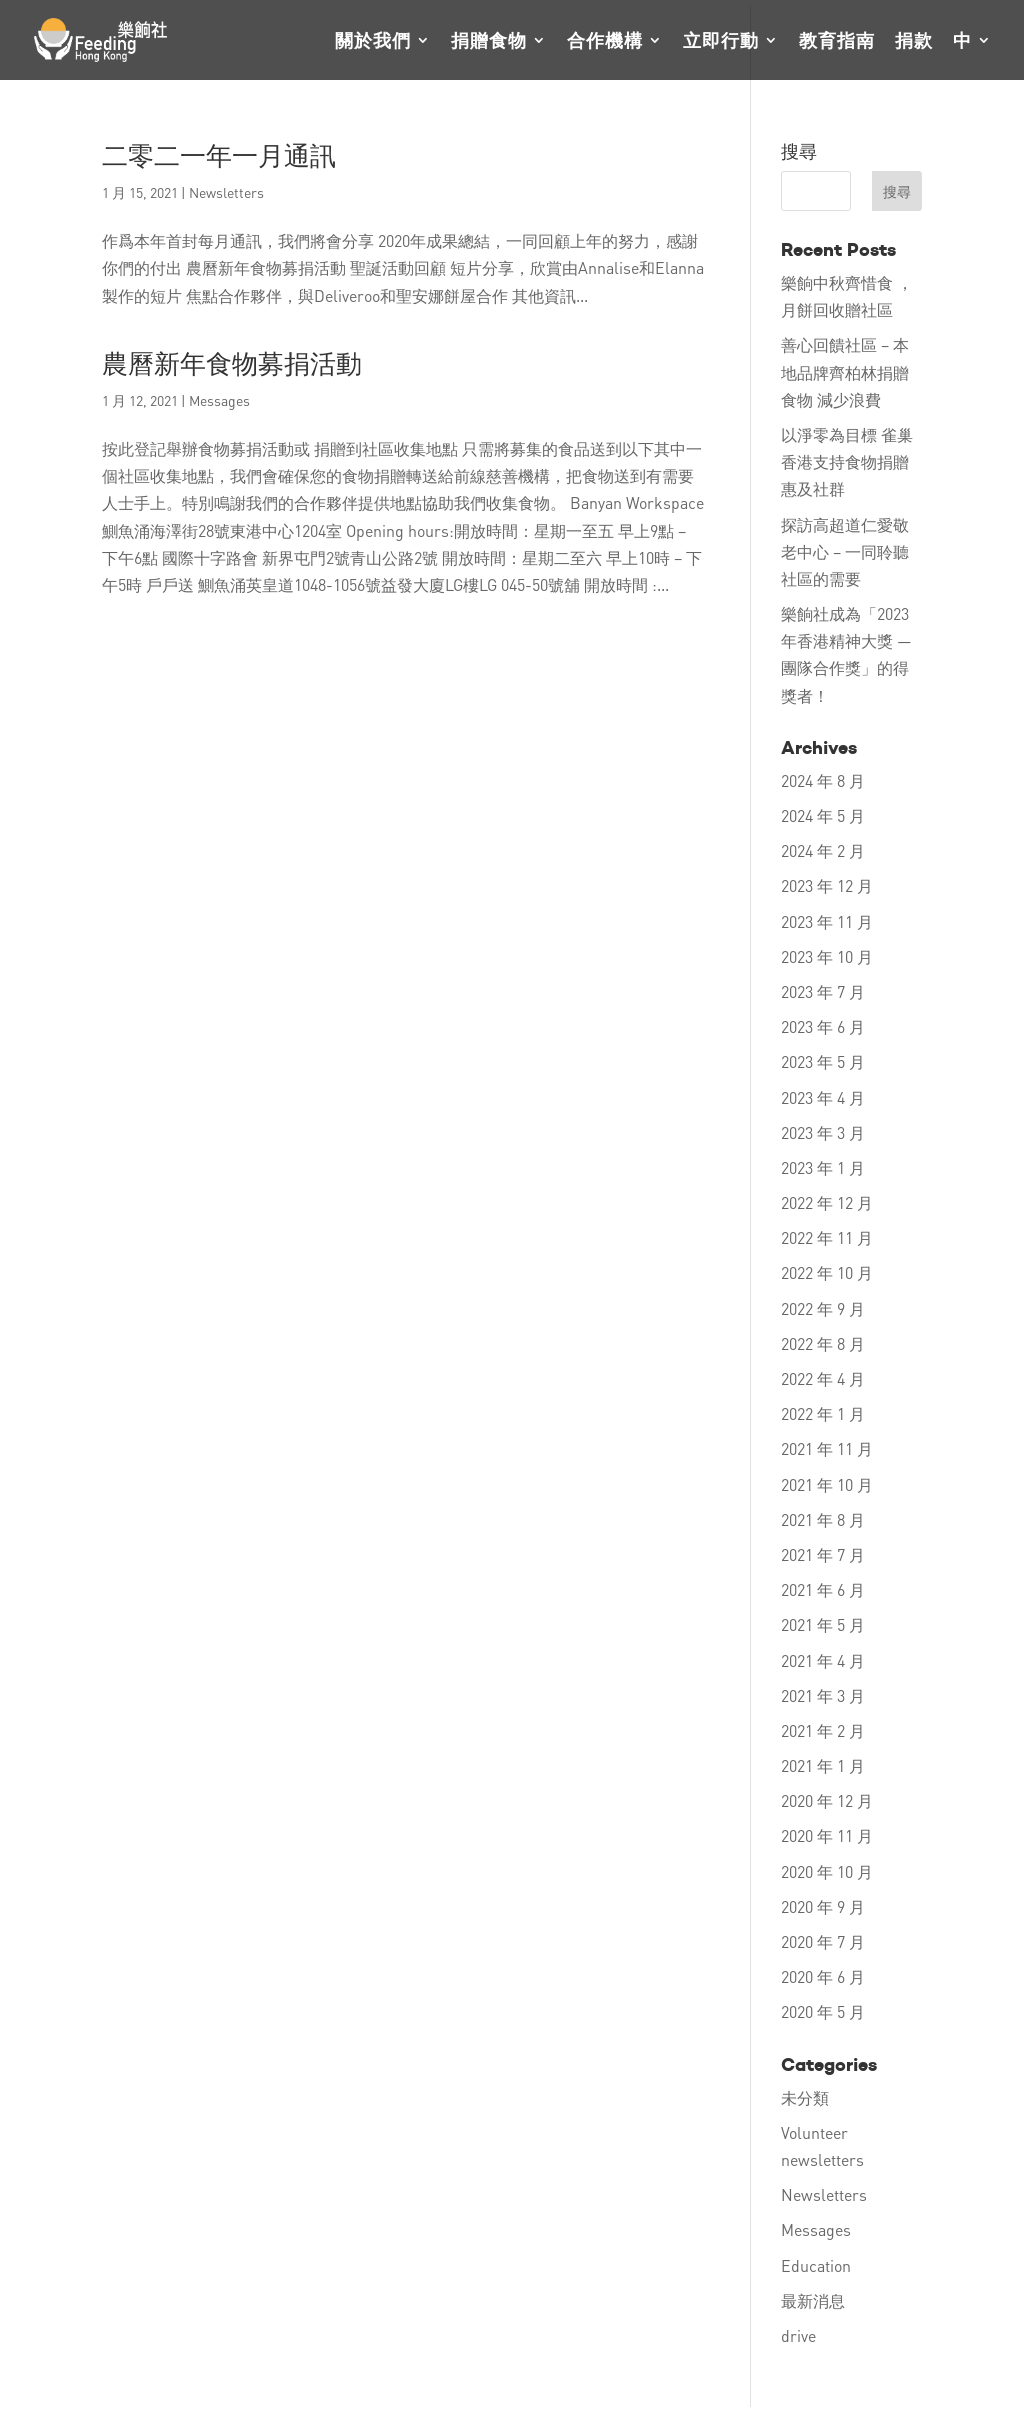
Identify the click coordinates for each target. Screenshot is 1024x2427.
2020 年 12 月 (827, 1800)
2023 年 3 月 (823, 1132)
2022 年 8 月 (823, 1343)
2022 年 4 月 (823, 1378)
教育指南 (837, 42)
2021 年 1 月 (823, 1765)
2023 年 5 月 (823, 1061)
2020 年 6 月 (823, 1976)
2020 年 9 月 (823, 1906)
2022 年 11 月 (827, 1237)
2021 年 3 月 (823, 1695)
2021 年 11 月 (827, 1448)
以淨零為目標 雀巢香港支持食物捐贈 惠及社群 (847, 461)
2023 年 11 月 (827, 921)
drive (798, 2335)
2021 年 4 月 (823, 1660)
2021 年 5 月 (823, 1624)
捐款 (914, 42)
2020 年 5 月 (823, 2011)
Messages (219, 400)
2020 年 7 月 (823, 1941)
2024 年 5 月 (823, 815)
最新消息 (813, 2300)
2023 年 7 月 (823, 991)
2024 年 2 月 (823, 850)
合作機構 (605, 42)
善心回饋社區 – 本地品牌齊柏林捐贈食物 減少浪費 (845, 371)
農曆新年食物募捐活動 (232, 364)
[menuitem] (972, 56)
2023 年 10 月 (827, 956)
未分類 (805, 2097)
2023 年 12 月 (827, 885)
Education (816, 2265)
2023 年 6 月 (823, 1026)
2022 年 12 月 (827, 1202)
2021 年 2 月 (823, 1730)
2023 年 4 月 (823, 1097)
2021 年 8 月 (823, 1519)
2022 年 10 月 (827, 1272)
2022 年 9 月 (823, 1308)
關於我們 (373, 42)
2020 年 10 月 (827, 1871)
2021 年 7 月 (823, 1554)
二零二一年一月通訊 (219, 156)
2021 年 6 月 (823, 1589)
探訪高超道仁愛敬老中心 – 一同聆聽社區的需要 (845, 551)
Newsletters (226, 192)
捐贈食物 (489, 42)
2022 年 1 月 (823, 1413)
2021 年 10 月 (827, 1484)
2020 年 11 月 (827, 1835)
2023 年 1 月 (823, 1167)
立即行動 (721, 42)
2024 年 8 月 (823, 780)
